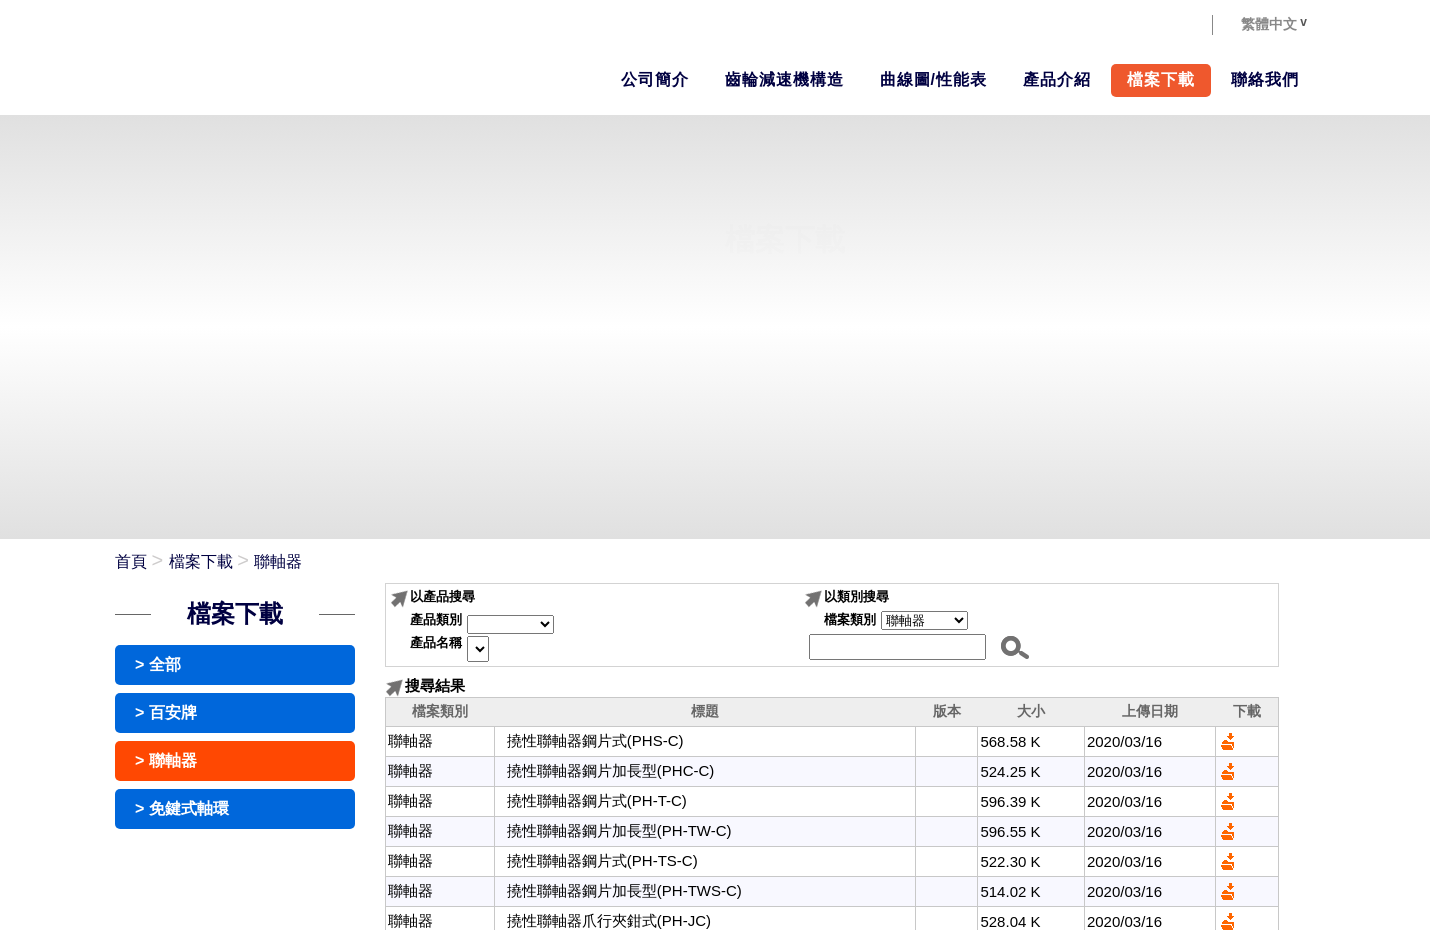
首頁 (131, 561)
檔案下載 (201, 561)
